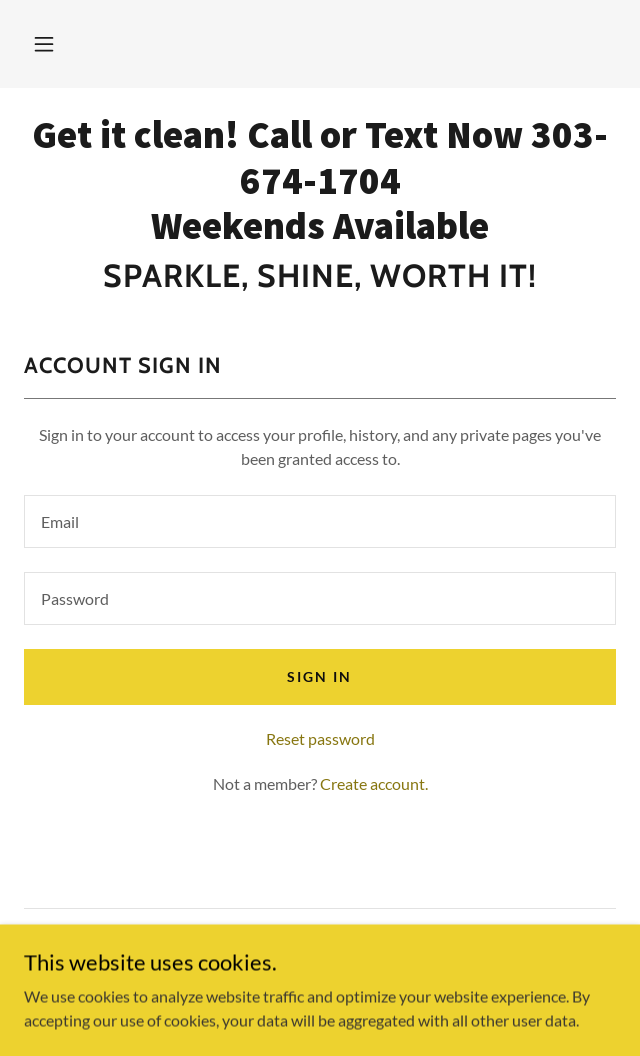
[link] (320, 180)
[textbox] (320, 521)
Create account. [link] (374, 783)
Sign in (319, 676)
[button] (44, 44)
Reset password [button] (320, 738)
